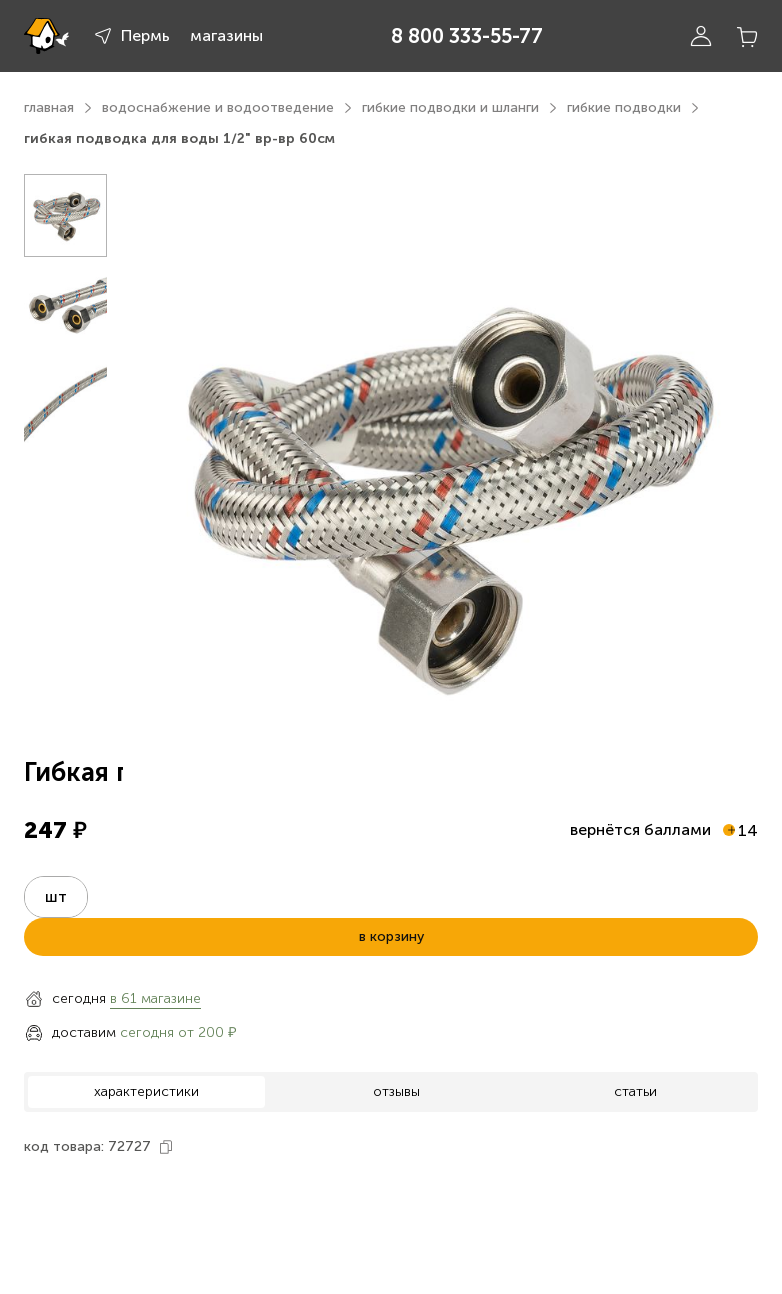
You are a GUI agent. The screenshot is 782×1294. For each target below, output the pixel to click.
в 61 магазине (155, 998)
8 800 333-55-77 (467, 36)
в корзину (391, 936)
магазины (226, 35)
